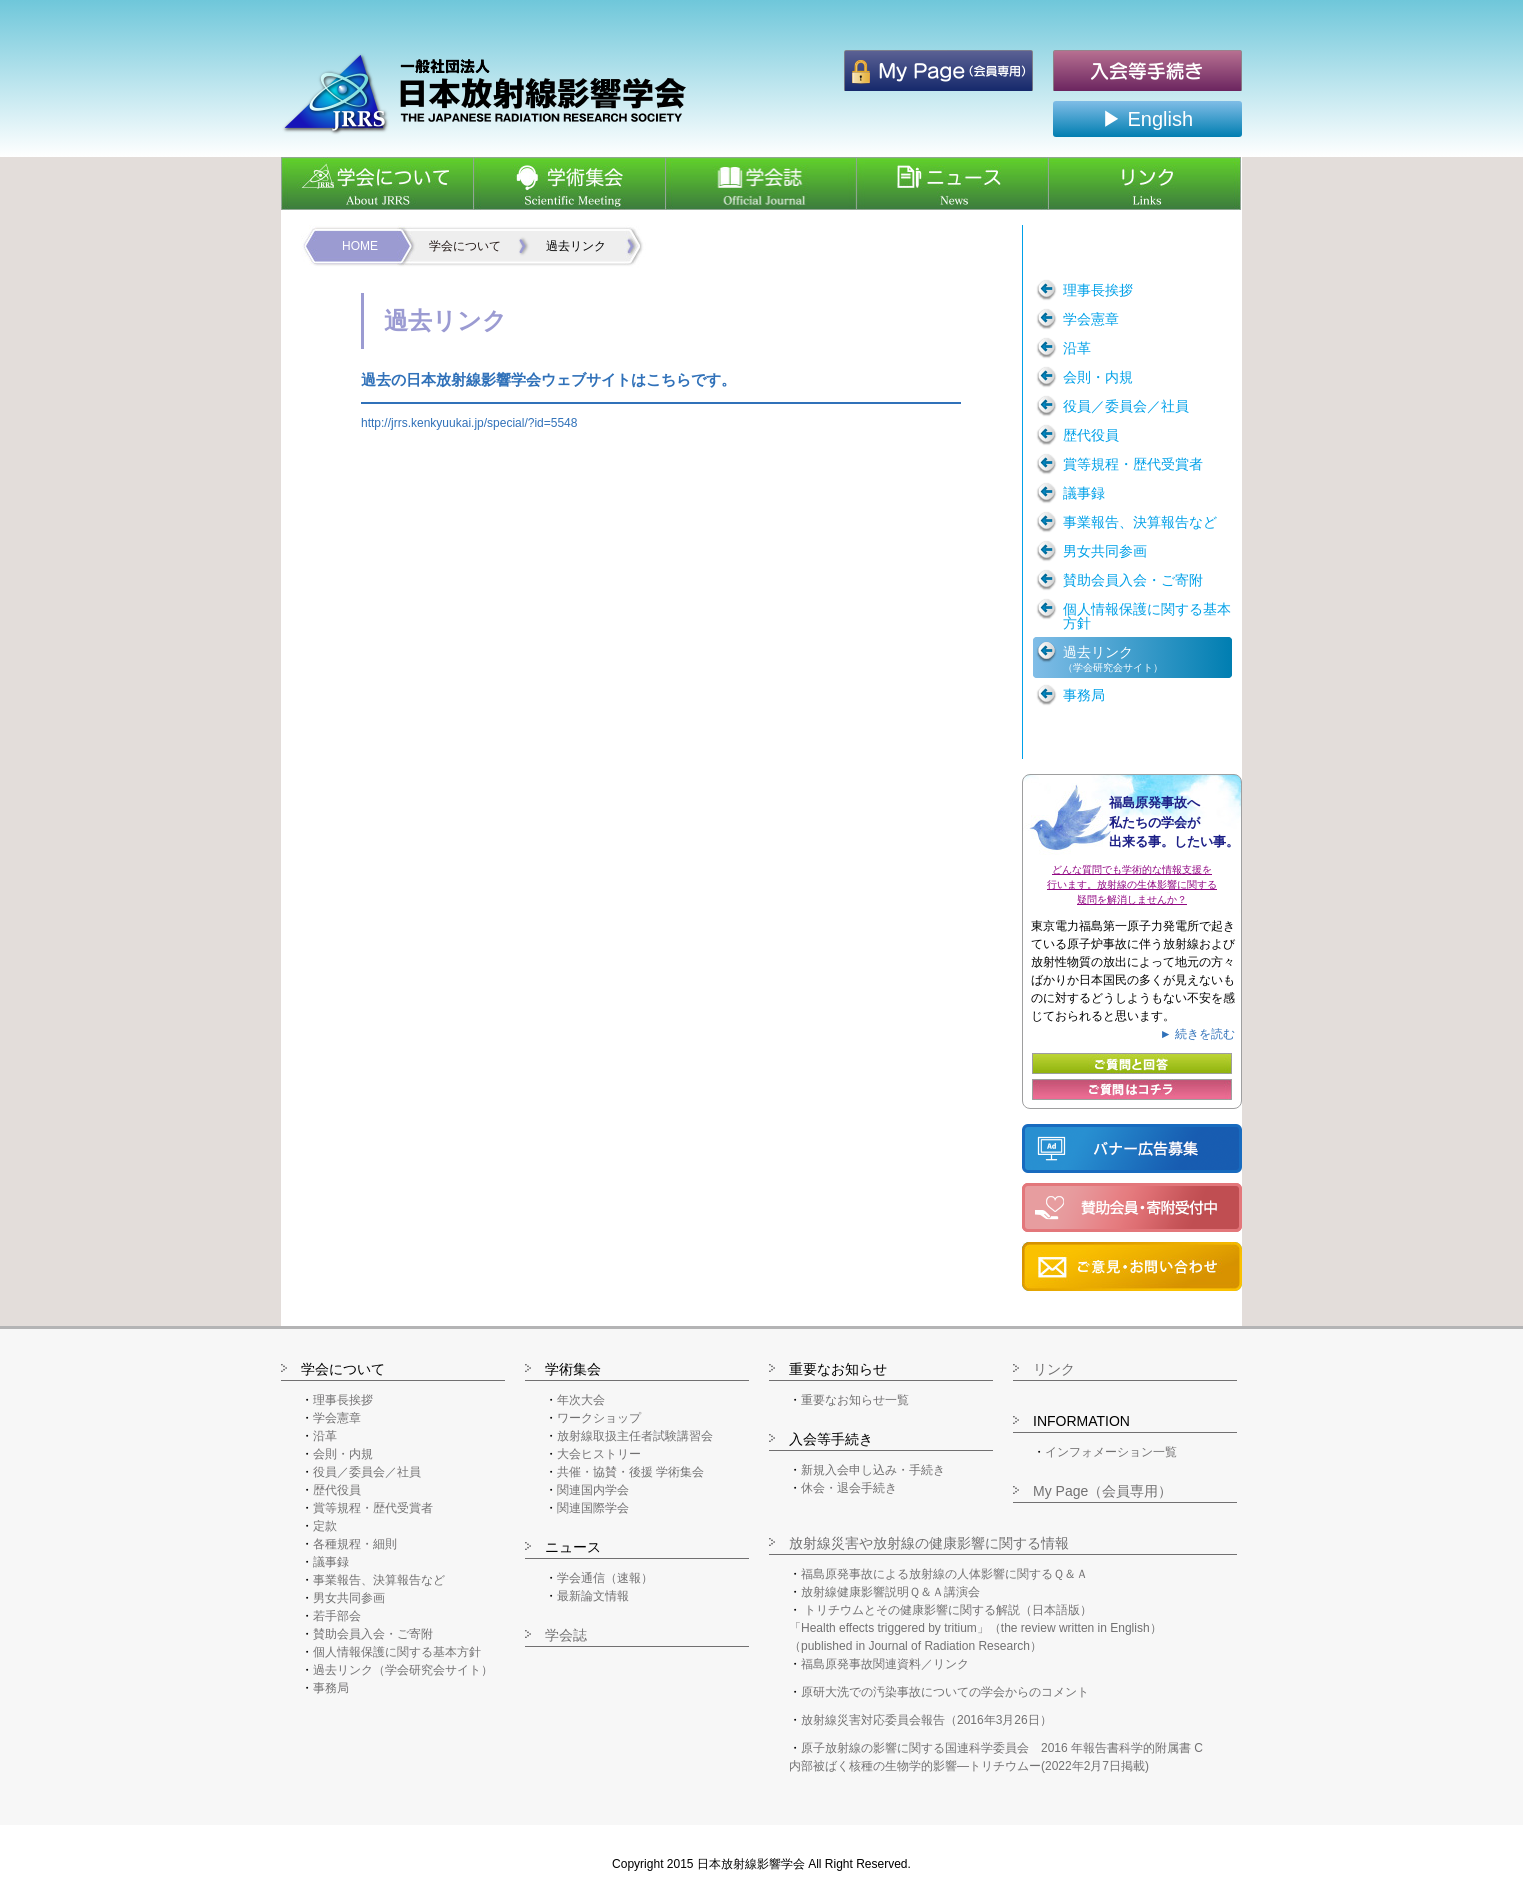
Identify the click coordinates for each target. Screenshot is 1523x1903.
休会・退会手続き (849, 1488)
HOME (360, 246)
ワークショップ (599, 1418)
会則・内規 (343, 1454)
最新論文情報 (593, 1596)
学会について (465, 246)
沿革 (325, 1436)
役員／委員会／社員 (367, 1472)
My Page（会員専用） (1102, 1491)
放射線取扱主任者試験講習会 (635, 1436)
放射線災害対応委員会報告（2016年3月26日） (926, 1720)
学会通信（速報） (605, 1578)
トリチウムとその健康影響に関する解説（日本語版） (948, 1610)
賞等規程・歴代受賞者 (373, 1508)
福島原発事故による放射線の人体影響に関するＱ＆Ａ (944, 1574)
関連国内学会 (593, 1490)
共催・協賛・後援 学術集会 (630, 1472)
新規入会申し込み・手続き (873, 1470)
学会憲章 (337, 1418)
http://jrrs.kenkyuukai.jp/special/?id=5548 (469, 423)
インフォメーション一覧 (1111, 1452)
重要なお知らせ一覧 (855, 1400)
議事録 (331, 1562)
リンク (1054, 1369)
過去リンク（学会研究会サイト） (403, 1670)
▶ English (1147, 119)
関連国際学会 (593, 1508)
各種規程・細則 (355, 1544)
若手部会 (337, 1616)
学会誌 (566, 1635)
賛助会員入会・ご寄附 (373, 1634)
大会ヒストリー (599, 1454)
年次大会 (581, 1400)
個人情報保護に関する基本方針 (397, 1652)
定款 (325, 1526)
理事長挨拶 (343, 1400)
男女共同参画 (349, 1598)
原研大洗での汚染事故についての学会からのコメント (945, 1692)
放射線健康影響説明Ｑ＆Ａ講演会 (890, 1592)
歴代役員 (337, 1490)
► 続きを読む (1197, 1034)
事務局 (331, 1688)
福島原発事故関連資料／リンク (885, 1664)
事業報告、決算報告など (379, 1580)
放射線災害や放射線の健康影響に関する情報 (929, 1543)
